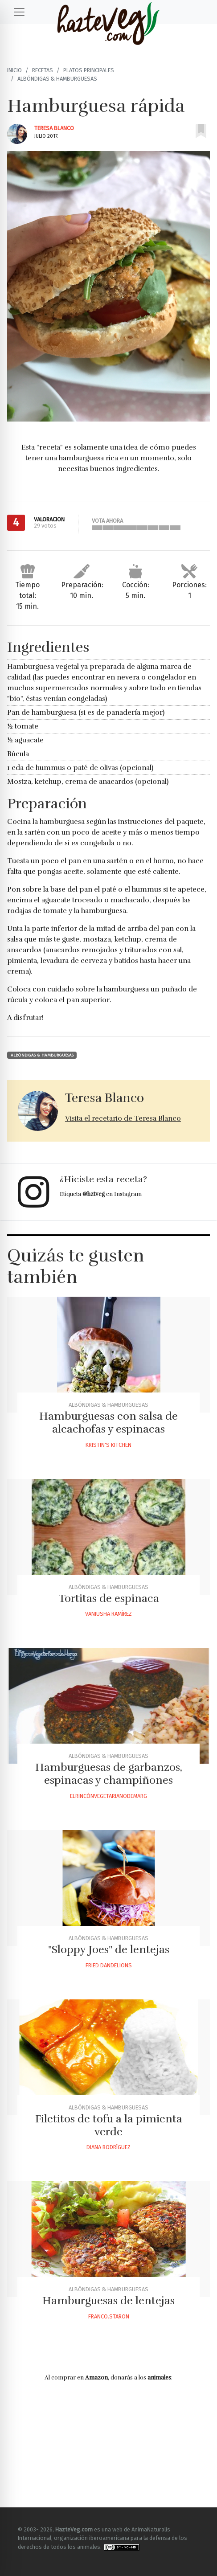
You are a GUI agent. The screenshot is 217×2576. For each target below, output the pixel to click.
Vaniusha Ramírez (108, 1613)
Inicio (14, 70)
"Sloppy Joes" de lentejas (108, 1949)
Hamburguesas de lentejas (108, 2300)
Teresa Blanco (54, 128)
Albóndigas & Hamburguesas (57, 78)
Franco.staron (108, 2316)
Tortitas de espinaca (108, 1598)
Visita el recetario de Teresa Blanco (123, 1118)
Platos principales (88, 70)
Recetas (42, 70)
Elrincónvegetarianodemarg (108, 1796)
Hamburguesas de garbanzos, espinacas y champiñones (108, 1774)
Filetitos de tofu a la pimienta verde (108, 2125)
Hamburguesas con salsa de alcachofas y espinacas (108, 1422)
